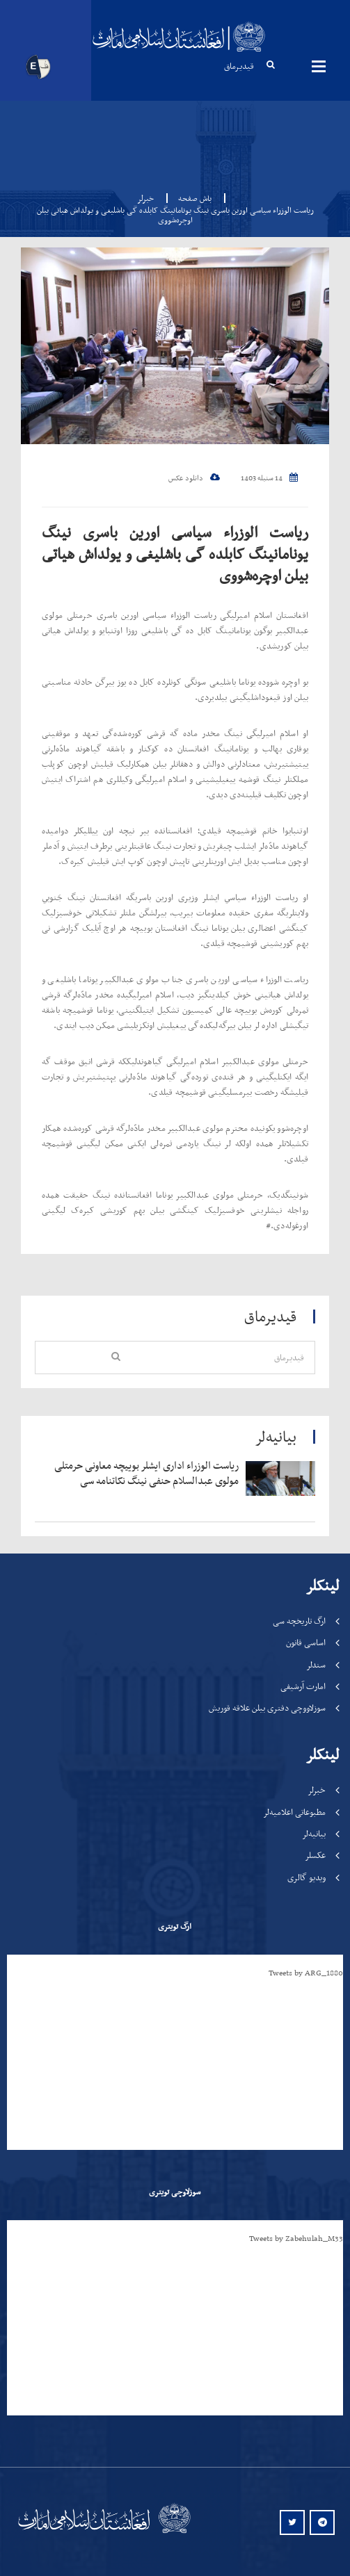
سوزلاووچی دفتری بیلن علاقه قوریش (267, 1707)
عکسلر (315, 1855)
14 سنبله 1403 (269, 478)
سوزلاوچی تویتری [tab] (174, 2192)
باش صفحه (191, 198)
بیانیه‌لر (314, 1833)
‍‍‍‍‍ (145, 1473)
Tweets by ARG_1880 (306, 1973)
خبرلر (145, 198)
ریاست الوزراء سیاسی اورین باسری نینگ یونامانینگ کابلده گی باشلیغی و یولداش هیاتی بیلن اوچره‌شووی (175, 553)
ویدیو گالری (306, 1877)
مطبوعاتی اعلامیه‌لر (294, 1811)
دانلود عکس (194, 478)
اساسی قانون (306, 1642)
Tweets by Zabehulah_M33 (296, 2238)
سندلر (316, 1664)
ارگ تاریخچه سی (299, 1620)
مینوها (319, 66)
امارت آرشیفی (303, 1686)
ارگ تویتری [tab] (174, 1926)
